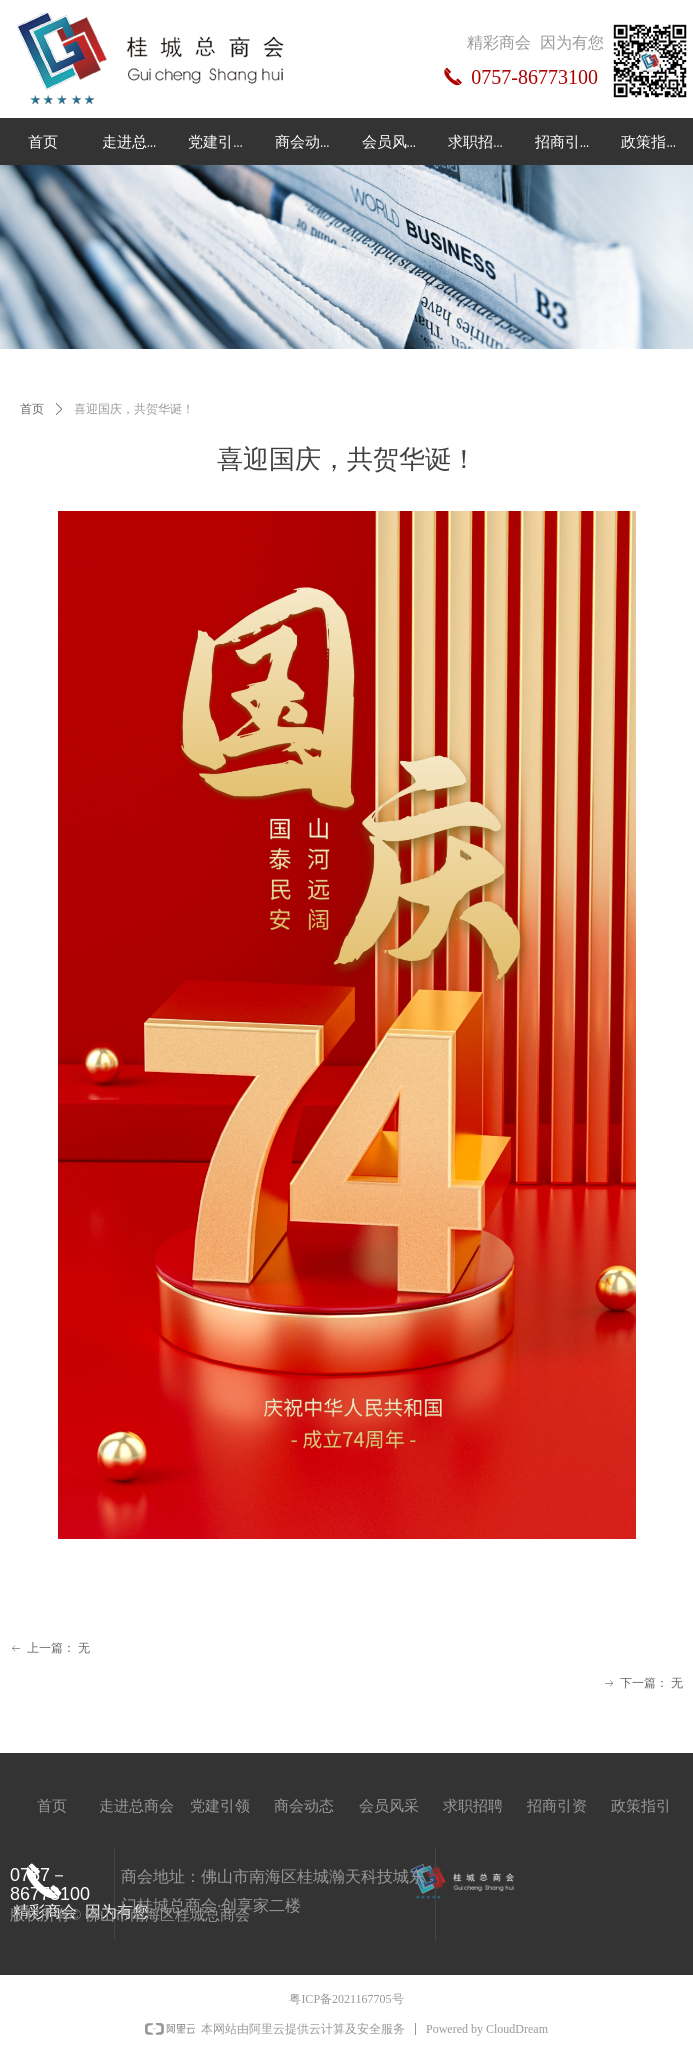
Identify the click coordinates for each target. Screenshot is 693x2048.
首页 (32, 409)
